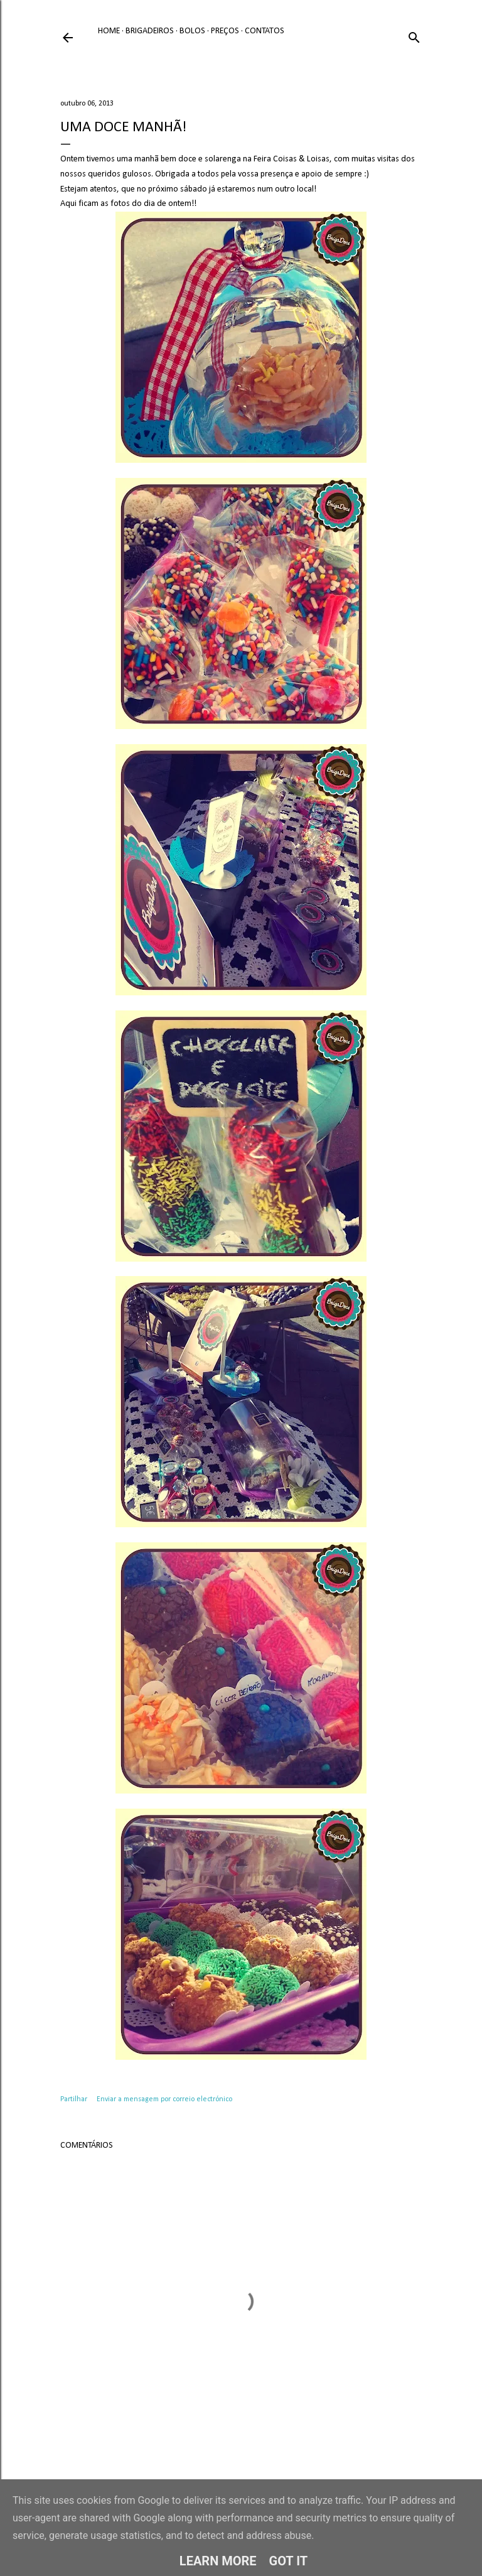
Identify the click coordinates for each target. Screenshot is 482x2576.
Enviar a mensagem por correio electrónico (164, 2099)
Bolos (192, 31)
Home (109, 31)
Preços (225, 31)
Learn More (218, 2560)
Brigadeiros (150, 31)
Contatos (264, 31)
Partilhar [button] (73, 2099)
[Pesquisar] (414, 35)
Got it (288, 2560)
